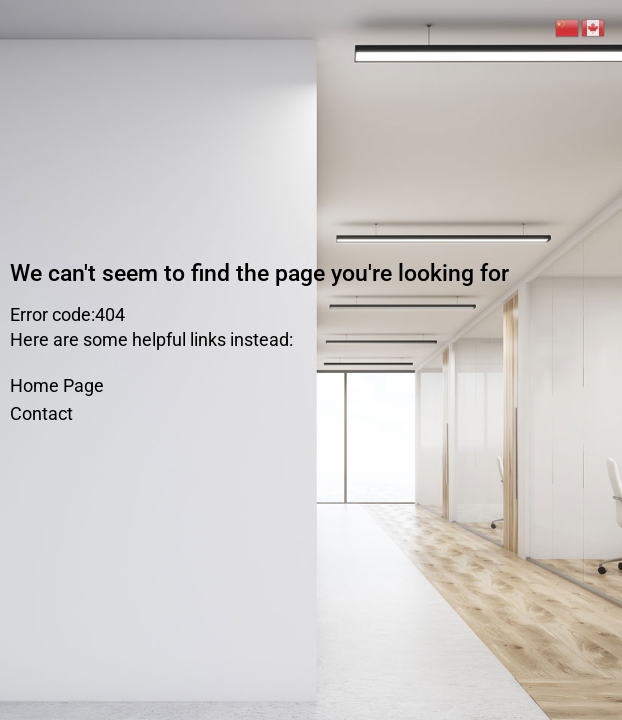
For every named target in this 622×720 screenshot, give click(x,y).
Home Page (57, 385)
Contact (41, 413)
